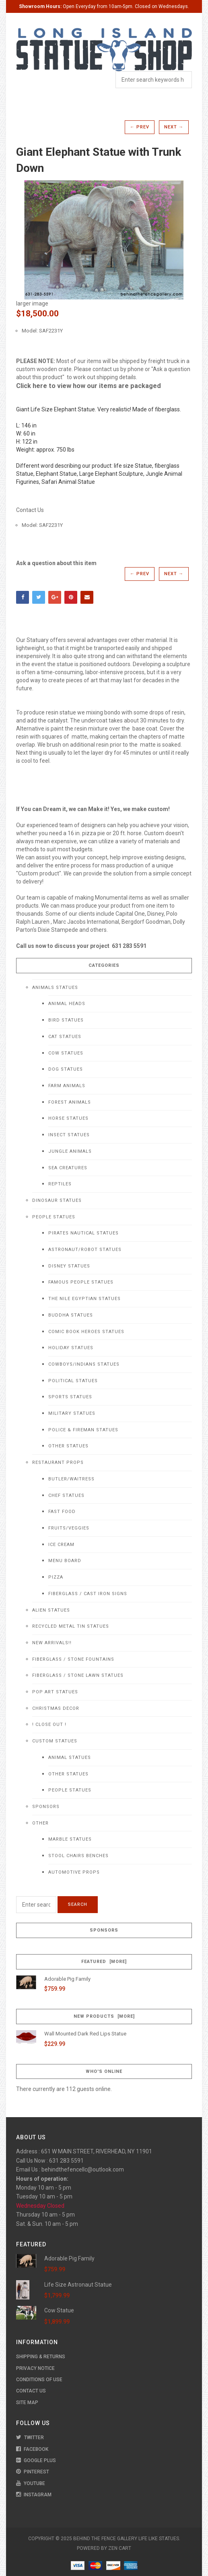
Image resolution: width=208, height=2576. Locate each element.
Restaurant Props (58, 1462)
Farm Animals (66, 1085)
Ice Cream (61, 1544)
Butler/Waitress (71, 1479)
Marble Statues (70, 1839)
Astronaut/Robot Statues (85, 1249)
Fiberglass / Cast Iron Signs (87, 1593)
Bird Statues (66, 1020)
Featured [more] (104, 1961)
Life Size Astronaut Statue (78, 2284)
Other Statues (68, 1446)
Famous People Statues (80, 1282)
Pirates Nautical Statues (83, 1233)
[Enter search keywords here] (36, 1904)
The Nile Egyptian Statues (84, 1298)
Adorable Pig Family (67, 1979)
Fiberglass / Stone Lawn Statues (78, 1675)
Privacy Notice (35, 2368)
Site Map (27, 2402)
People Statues (53, 1217)
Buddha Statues (70, 1315)
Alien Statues (51, 1610)
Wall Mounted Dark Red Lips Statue (85, 2034)
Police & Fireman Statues (83, 1429)
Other (40, 1823)
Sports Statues (70, 1396)
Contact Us (30, 510)
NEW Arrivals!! (52, 1642)
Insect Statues (69, 1134)
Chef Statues (66, 1495)
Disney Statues (69, 1266)
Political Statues (73, 1380)
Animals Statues (55, 987)
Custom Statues (54, 1741)
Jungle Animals (70, 1151)
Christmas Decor (55, 1708)
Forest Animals (69, 1102)
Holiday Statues (70, 1347)
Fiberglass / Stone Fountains (73, 1659)
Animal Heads (66, 1003)
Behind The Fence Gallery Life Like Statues (126, 2538)
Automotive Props (74, 1872)
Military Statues (71, 1413)
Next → (173, 127)
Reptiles (60, 1184)
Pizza (55, 1577)
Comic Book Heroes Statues (86, 1331)
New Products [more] (104, 2016)
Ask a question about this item (56, 563)
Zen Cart (119, 2548)
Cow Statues (65, 1053)
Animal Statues (69, 1757)
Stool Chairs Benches (78, 1855)
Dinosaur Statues (57, 1200)
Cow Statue (59, 2310)
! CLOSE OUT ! (49, 1724)
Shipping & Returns (40, 2356)
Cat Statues (64, 1036)
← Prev (139, 127)
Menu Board (64, 1560)
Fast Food (62, 1511)
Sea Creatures (67, 1167)
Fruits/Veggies (68, 1528)
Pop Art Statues (55, 1692)
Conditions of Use (39, 2379)
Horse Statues (68, 1118)
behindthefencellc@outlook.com (82, 2169)
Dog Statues (65, 1069)
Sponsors (46, 1806)
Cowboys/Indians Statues (83, 1364)
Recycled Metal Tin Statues (70, 1626)
